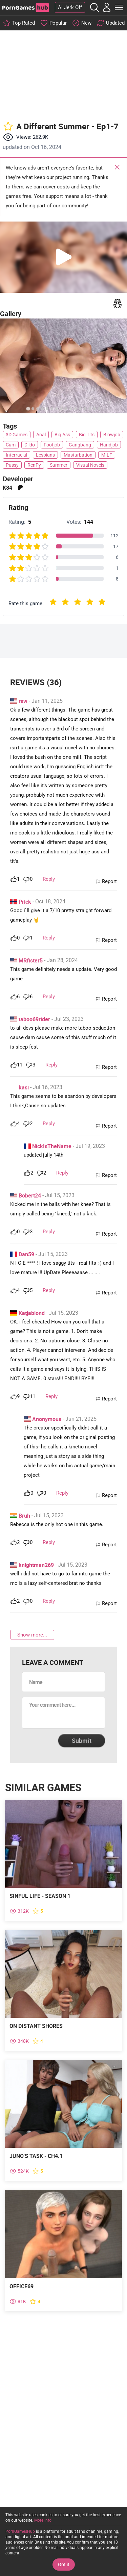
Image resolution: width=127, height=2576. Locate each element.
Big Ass (62, 434)
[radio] (53, 603)
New (86, 23)
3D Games (16, 434)
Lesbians (45, 455)
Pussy (12, 465)
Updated (115, 23)
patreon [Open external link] (20, 487)
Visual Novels (90, 465)
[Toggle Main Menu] (118, 7)
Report (109, 881)
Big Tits (86, 434)
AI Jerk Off (70, 7)
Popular (58, 23)
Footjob (52, 444)
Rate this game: (26, 603)
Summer (58, 465)
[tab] (28, 408)
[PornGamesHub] (25, 7)
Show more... (32, 1635)
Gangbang (80, 444)
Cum (11, 444)
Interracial (16, 455)
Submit (81, 1740)
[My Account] (106, 7)
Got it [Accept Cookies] (63, 2564)
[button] (63, 257)
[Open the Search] (94, 7)
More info (42, 2520)
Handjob (109, 444)
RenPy (34, 465)
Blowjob (111, 434)
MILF (106, 455)
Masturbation (78, 455)
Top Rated (23, 23)
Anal (41, 434)
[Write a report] (117, 303)
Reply (49, 879)
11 (19, 1065)
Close (117, 168)
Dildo (29, 444)
